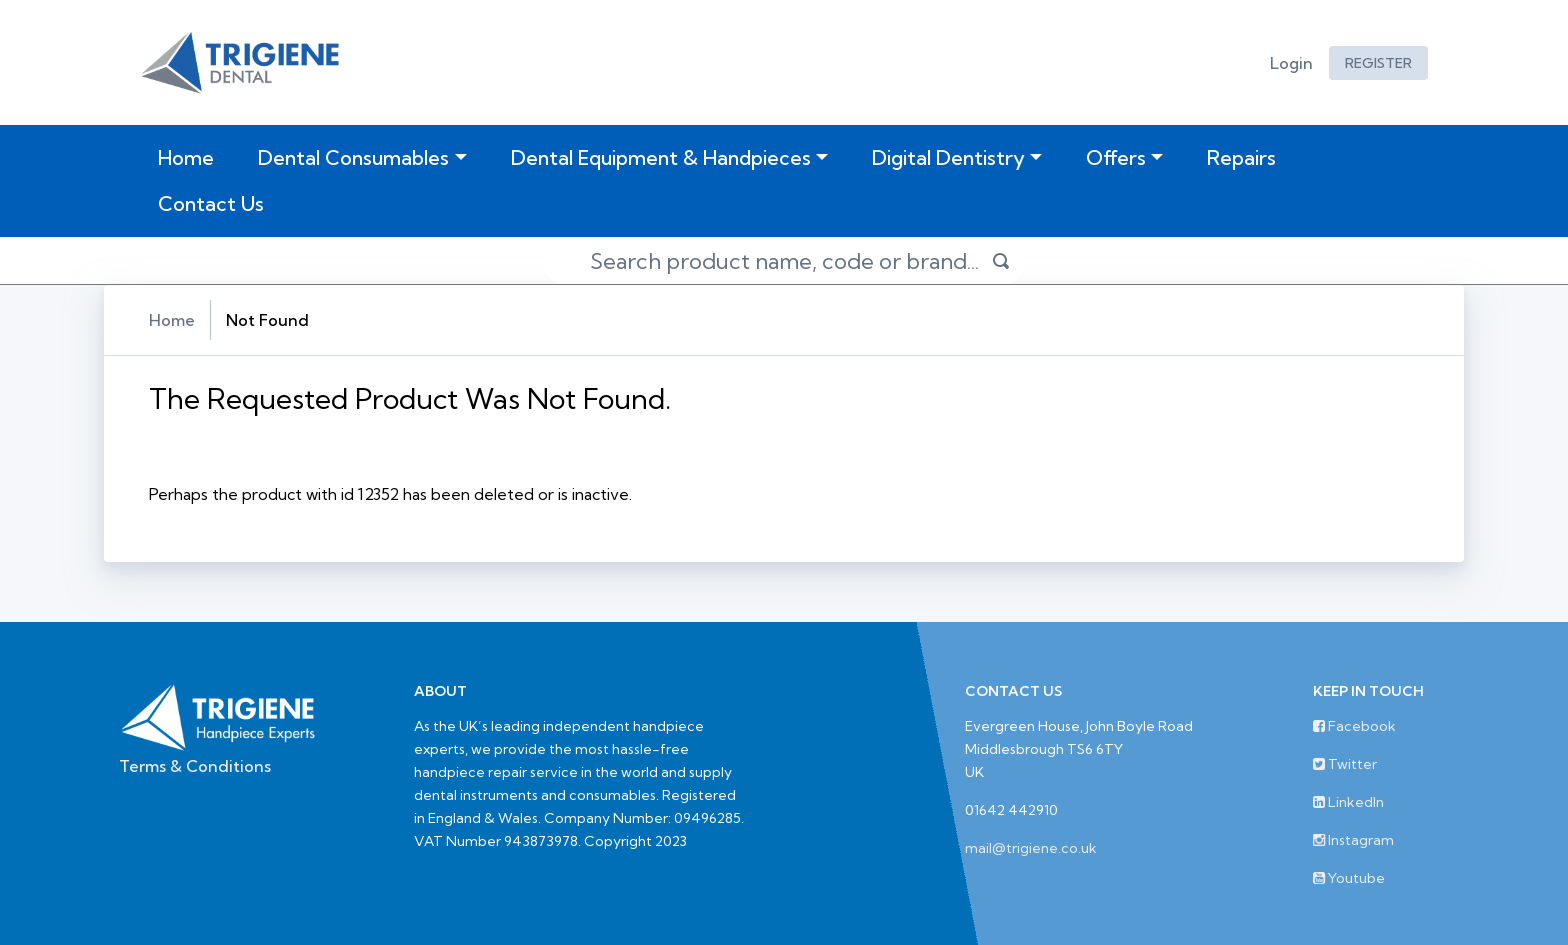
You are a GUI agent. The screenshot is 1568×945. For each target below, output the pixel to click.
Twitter (1345, 764)
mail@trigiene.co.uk (1031, 848)
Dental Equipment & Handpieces (661, 157)
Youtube (1349, 878)
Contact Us (211, 203)
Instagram (1353, 840)
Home (190, 157)
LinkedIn (1348, 802)
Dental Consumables (353, 157)
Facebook (1354, 726)
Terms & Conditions (195, 766)
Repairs (1241, 157)
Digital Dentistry (948, 157)
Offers (1116, 157)
